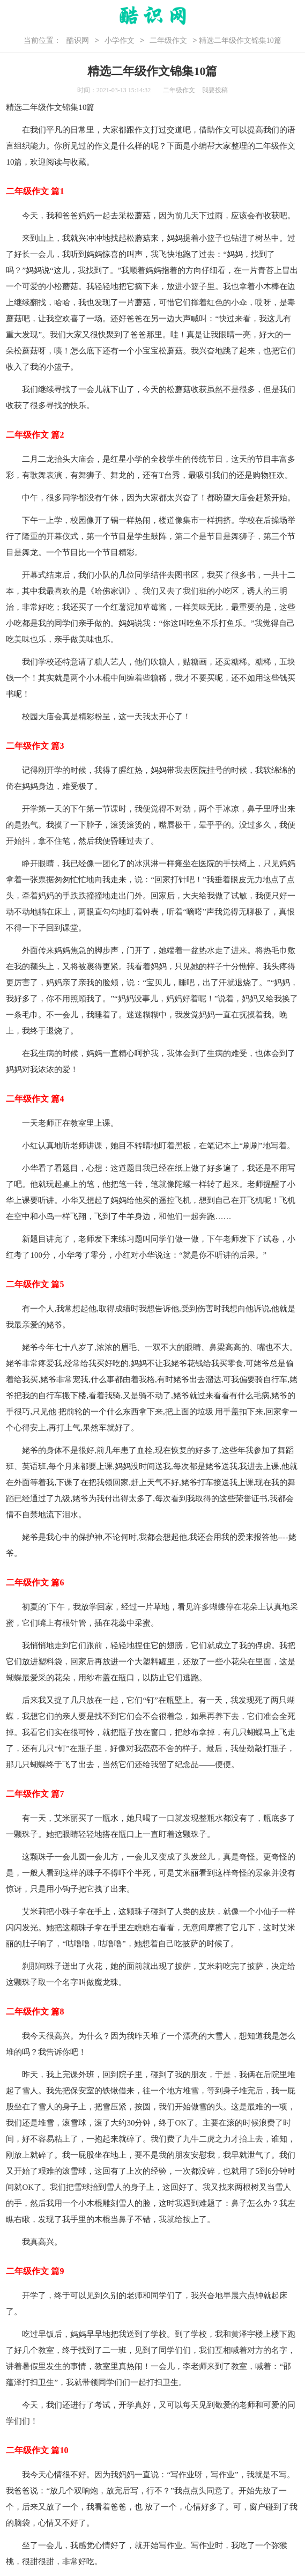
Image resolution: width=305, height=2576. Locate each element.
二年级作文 (168, 40)
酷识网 (77, 40)
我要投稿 (215, 90)
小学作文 (120, 40)
